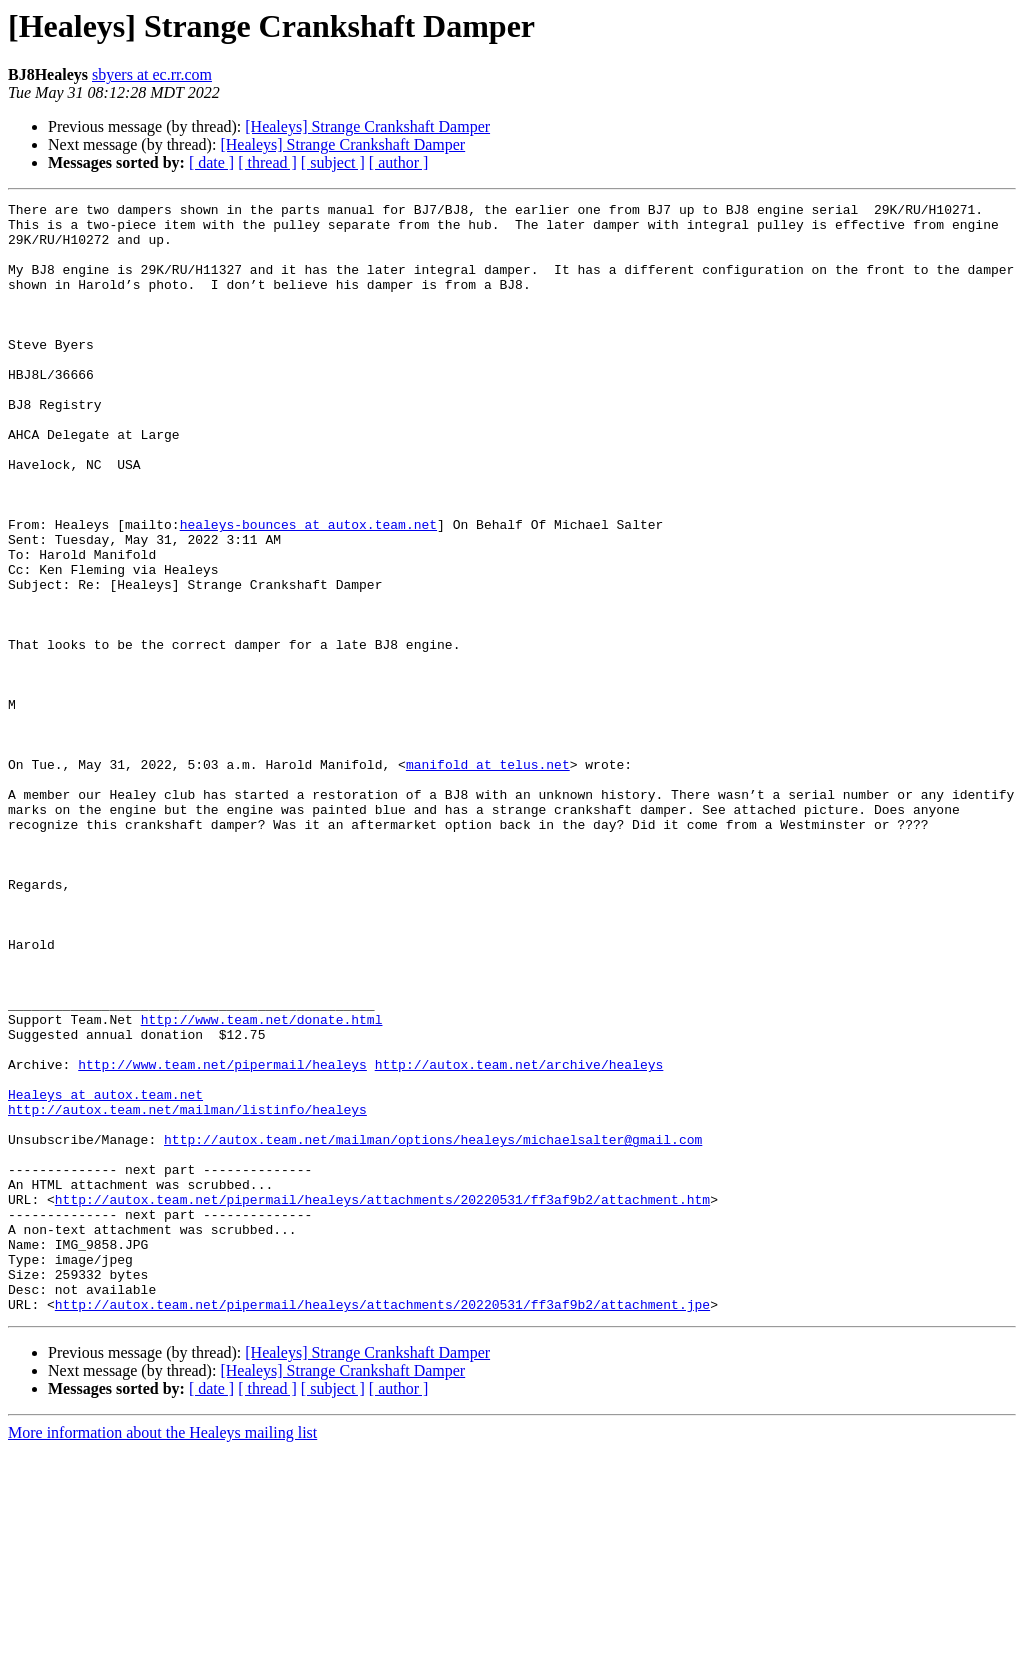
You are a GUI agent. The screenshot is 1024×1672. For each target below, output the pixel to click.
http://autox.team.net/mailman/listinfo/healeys (187, 1292)
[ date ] (211, 162)
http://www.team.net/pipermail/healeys (222, 1238)
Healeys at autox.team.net (105, 1274)
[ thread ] (267, 162)
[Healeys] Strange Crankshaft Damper (367, 126)
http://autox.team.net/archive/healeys (519, 1238)
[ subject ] (333, 162)
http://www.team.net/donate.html (262, 1184)
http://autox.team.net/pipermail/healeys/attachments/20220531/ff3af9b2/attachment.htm (382, 1400)
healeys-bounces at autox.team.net (308, 590)
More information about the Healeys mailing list (162, 1654)
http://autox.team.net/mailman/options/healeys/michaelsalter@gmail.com (433, 1328)
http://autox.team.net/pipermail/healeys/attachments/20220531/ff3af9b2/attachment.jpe (382, 1526)
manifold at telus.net (488, 878)
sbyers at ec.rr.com (152, 74)
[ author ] (399, 162)
